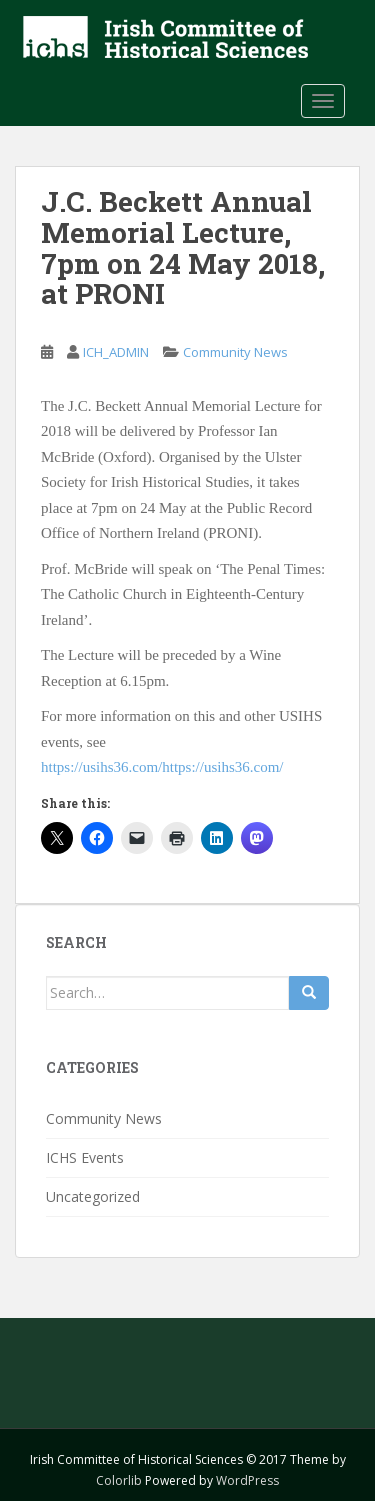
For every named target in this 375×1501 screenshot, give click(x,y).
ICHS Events (85, 1157)
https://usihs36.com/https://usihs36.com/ (162, 767)
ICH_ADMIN (116, 352)
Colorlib (119, 1480)
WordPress (247, 1480)
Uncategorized (93, 1196)
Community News (235, 352)
